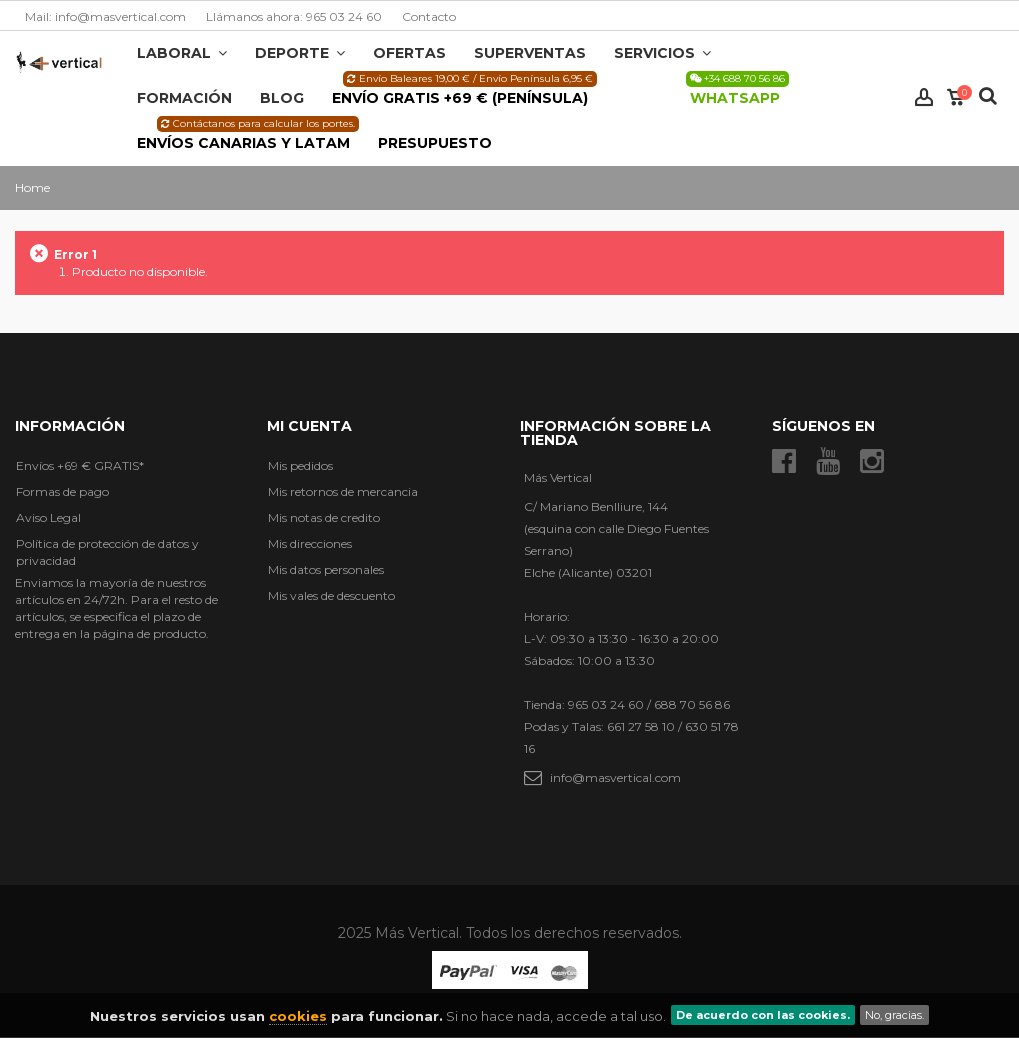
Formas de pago (62, 491)
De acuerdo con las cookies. (763, 1015)
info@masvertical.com (615, 777)
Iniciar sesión (924, 97)
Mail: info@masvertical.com (105, 16)
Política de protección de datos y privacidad (107, 552)
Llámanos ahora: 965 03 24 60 (294, 16)
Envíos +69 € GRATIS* (80, 465)
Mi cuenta (309, 426)
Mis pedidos (300, 465)
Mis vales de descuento (331, 595)
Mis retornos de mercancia (343, 491)
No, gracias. (894, 1015)
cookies (298, 1016)
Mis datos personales (326, 569)
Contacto (429, 16)
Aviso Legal (48, 517)
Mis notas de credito (324, 517)
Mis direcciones (310, 543)
